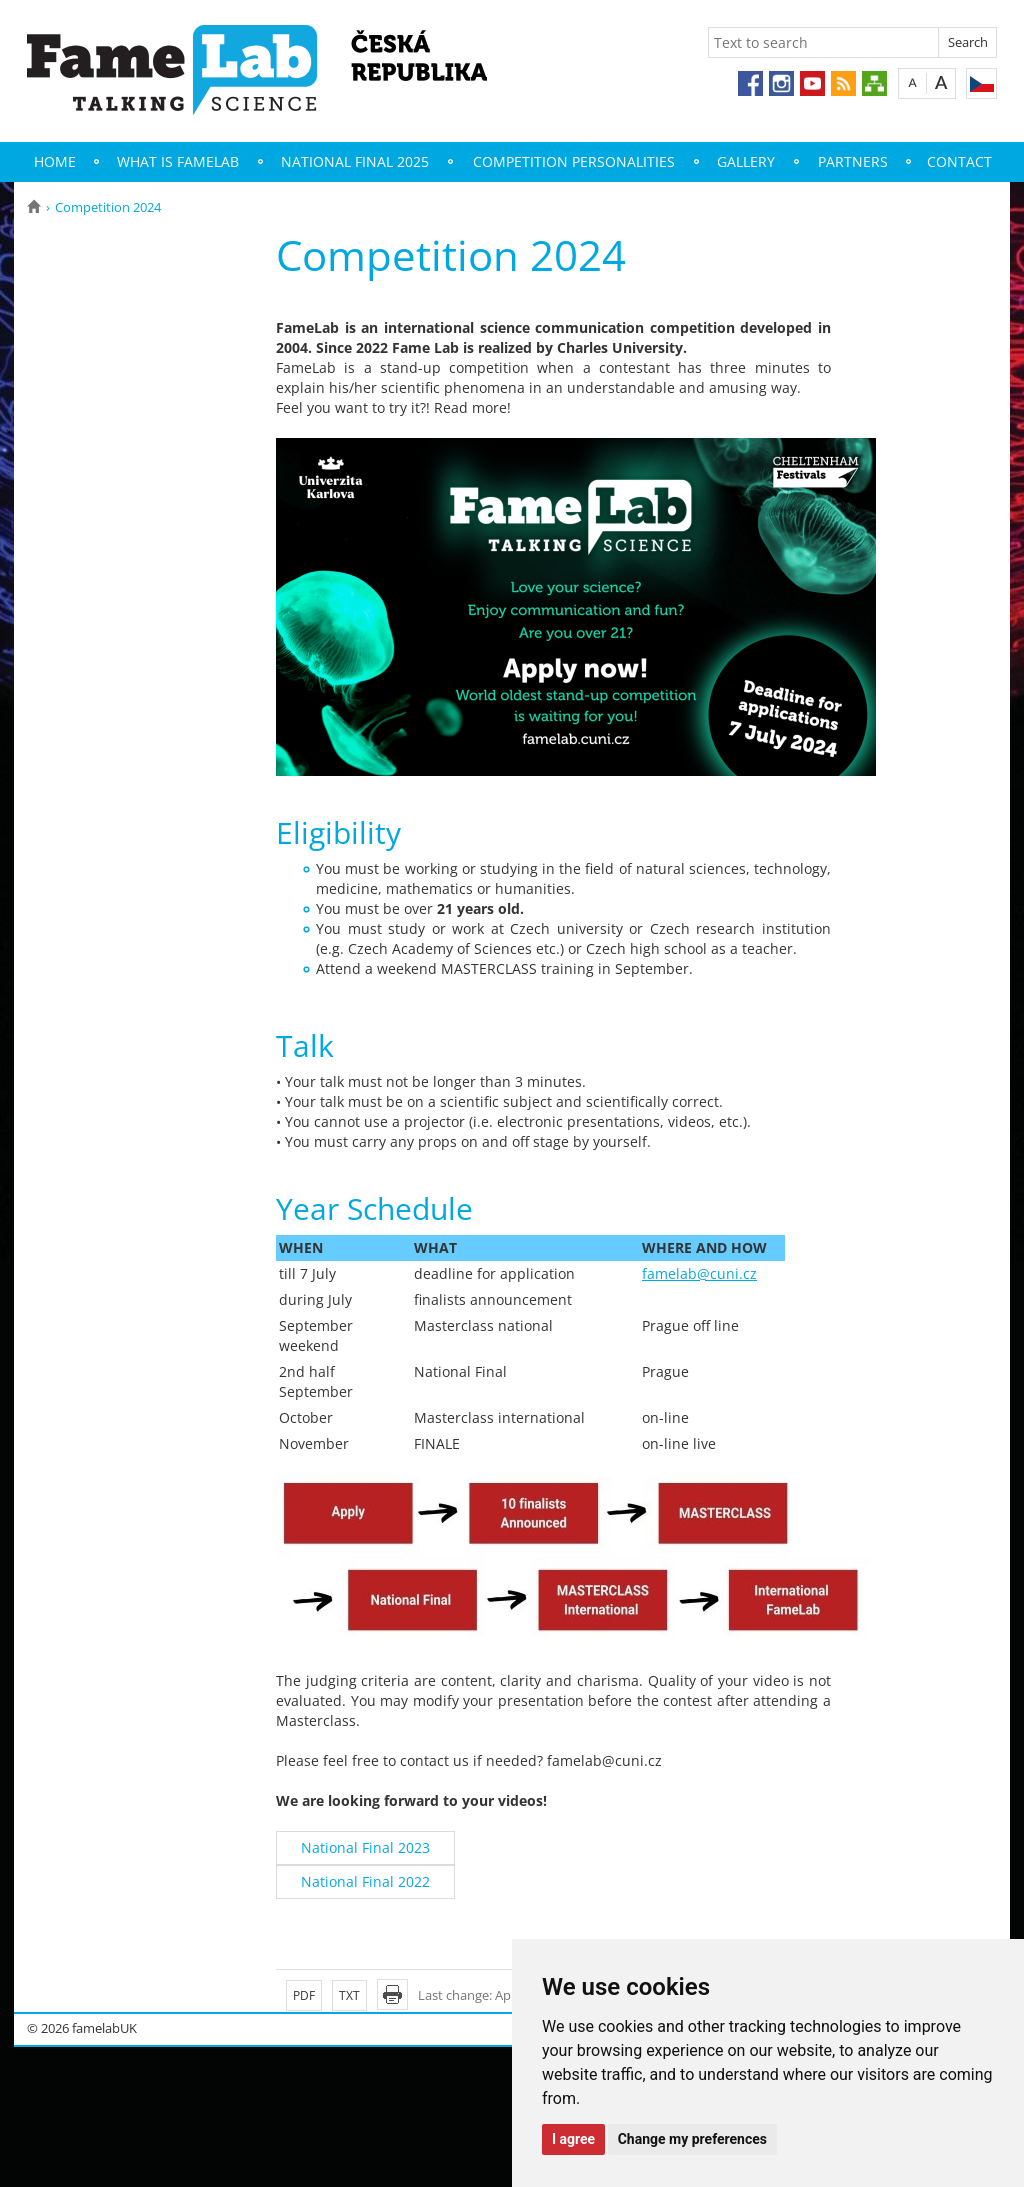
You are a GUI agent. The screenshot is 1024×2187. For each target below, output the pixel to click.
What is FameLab (178, 161)
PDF (304, 1995)
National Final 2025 (355, 161)
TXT (349, 1995)
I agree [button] (573, 2139)
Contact (959, 161)
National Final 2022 (365, 1881)
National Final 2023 (365, 1847)
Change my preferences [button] (692, 2139)
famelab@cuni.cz (699, 1273)
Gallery (746, 161)
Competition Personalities (574, 161)
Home (55, 161)
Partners (853, 161)
